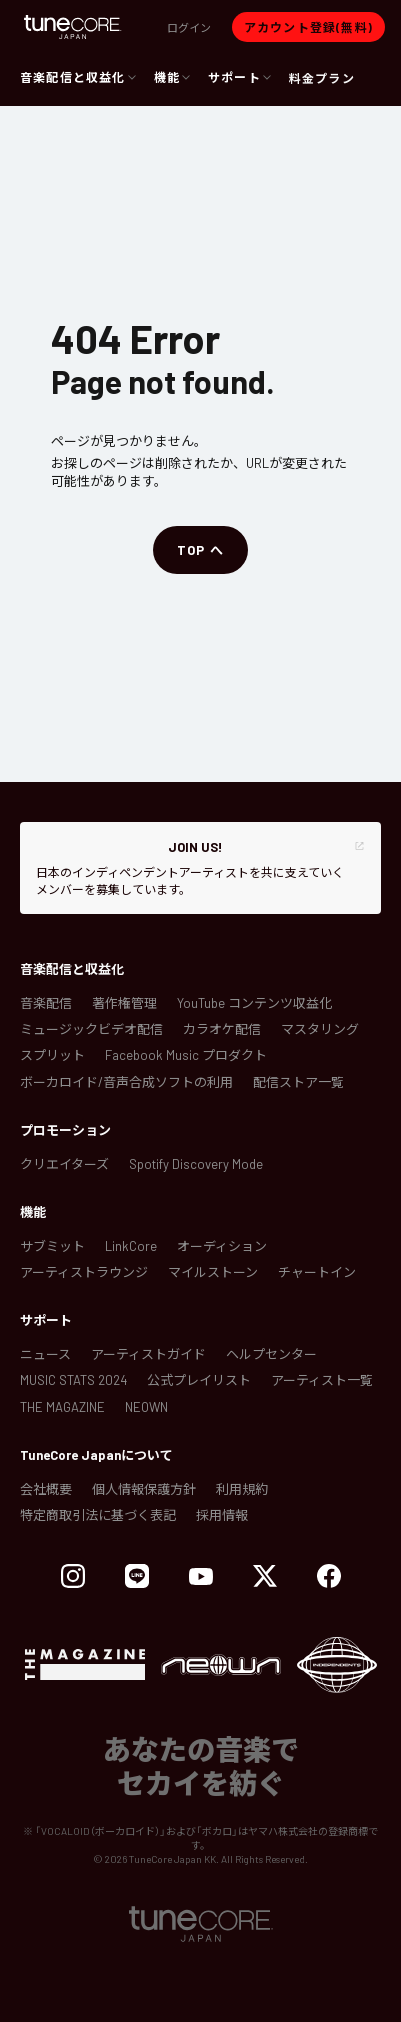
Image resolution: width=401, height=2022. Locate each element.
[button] (189, 27)
